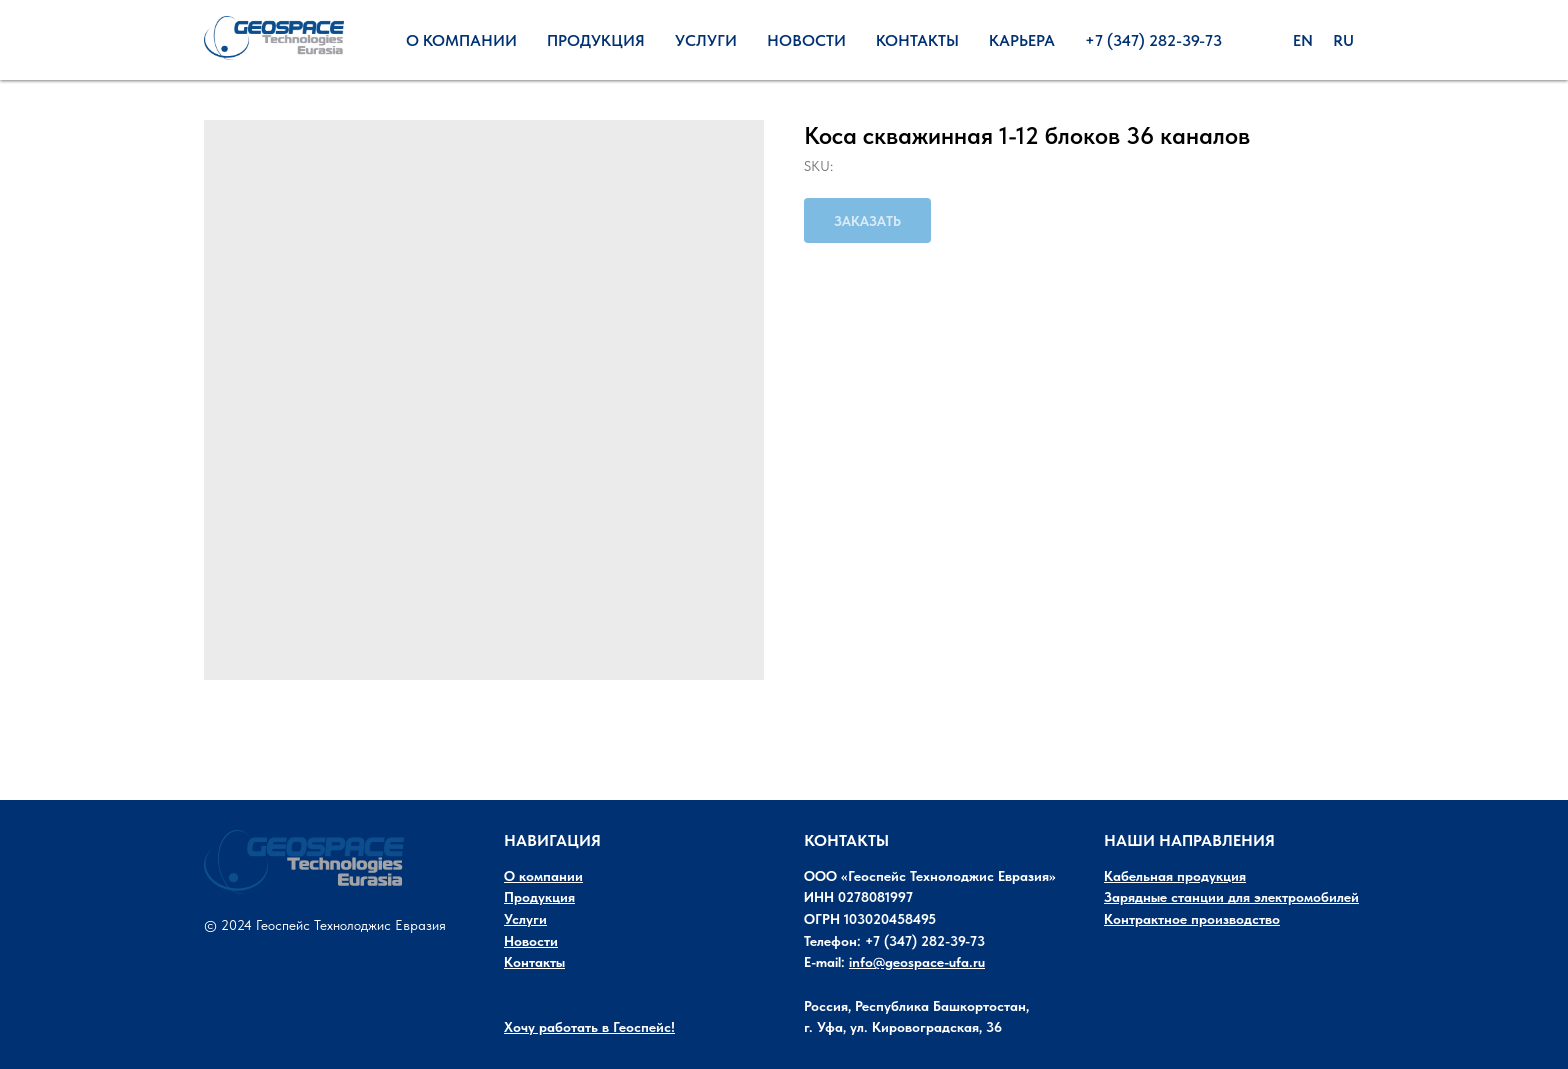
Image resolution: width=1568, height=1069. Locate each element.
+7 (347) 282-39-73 (1153, 40)
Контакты (917, 40)
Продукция (596, 40)
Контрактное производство (1192, 919)
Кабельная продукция (1175, 876)
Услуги (706, 40)
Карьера (1022, 40)
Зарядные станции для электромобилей (1231, 897)
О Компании (461, 40)
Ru (1343, 40)
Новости (806, 40)
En (1303, 40)
